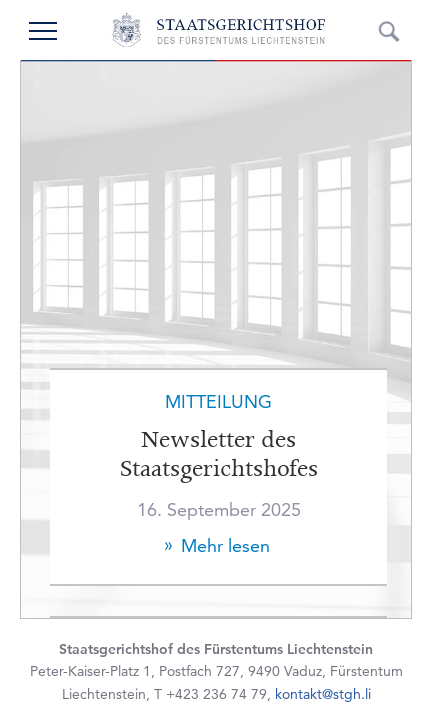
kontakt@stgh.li (323, 694)
